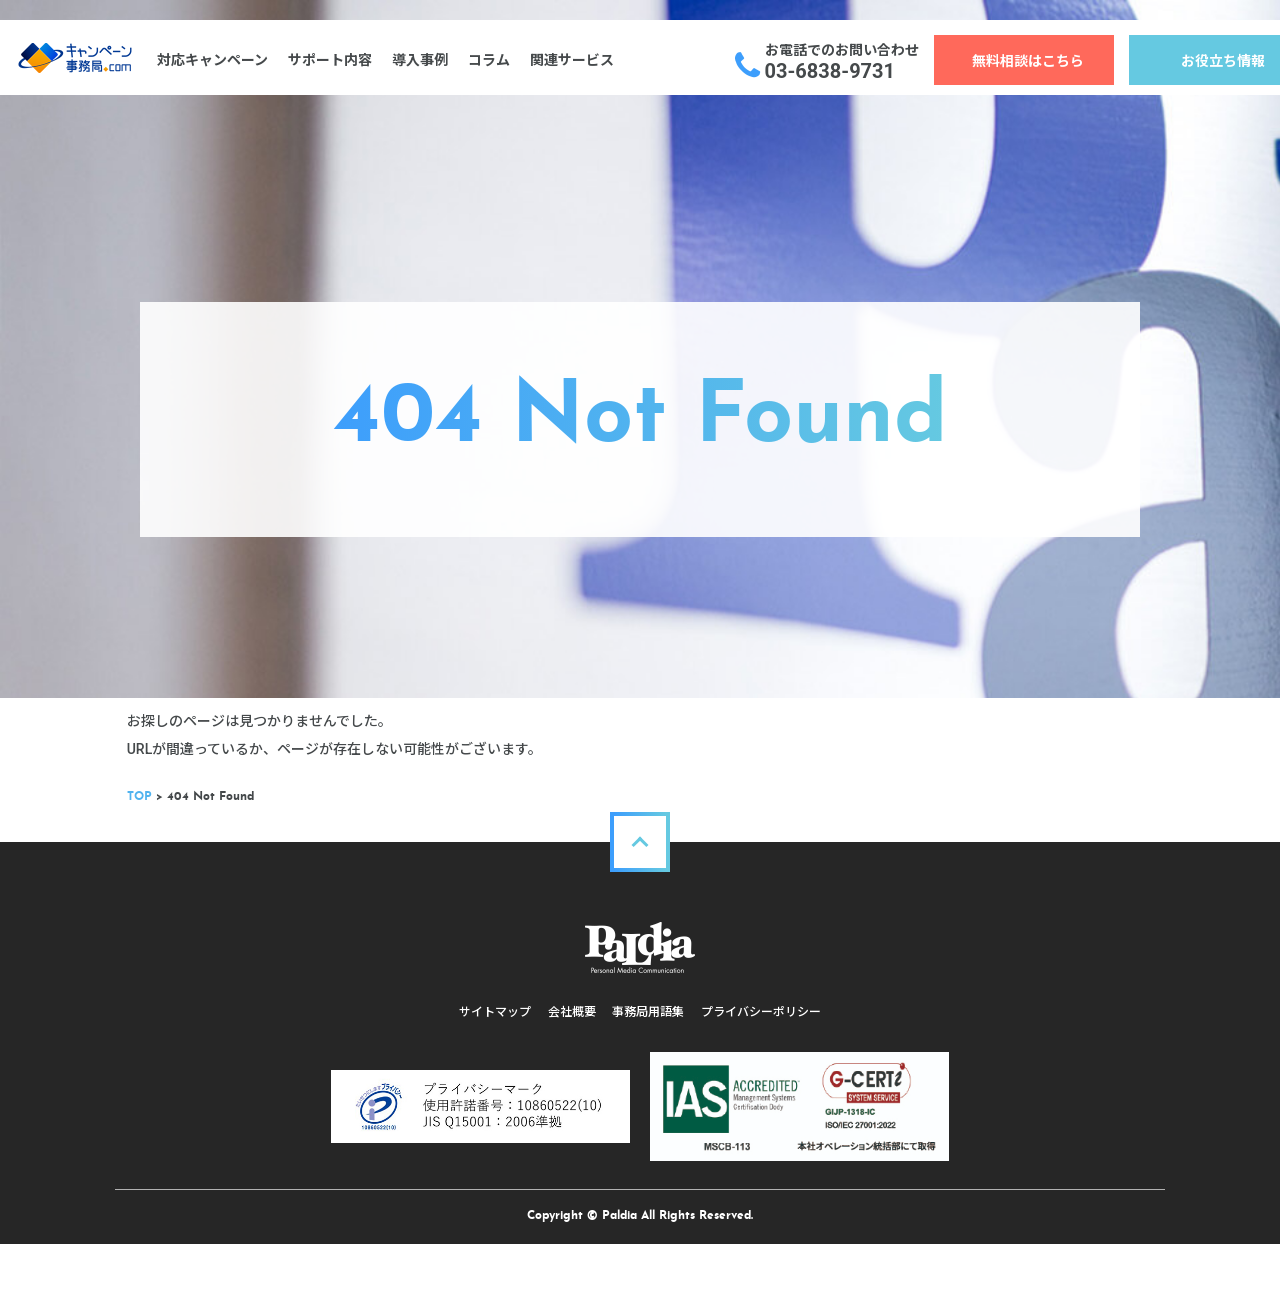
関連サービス (579, 60)
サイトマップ (490, 1093)
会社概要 (570, 1093)
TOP (152, 878)
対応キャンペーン (219, 60)
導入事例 (427, 60)
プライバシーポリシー (766, 1093)
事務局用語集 (650, 1093)
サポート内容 (337, 60)
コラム (496, 60)
